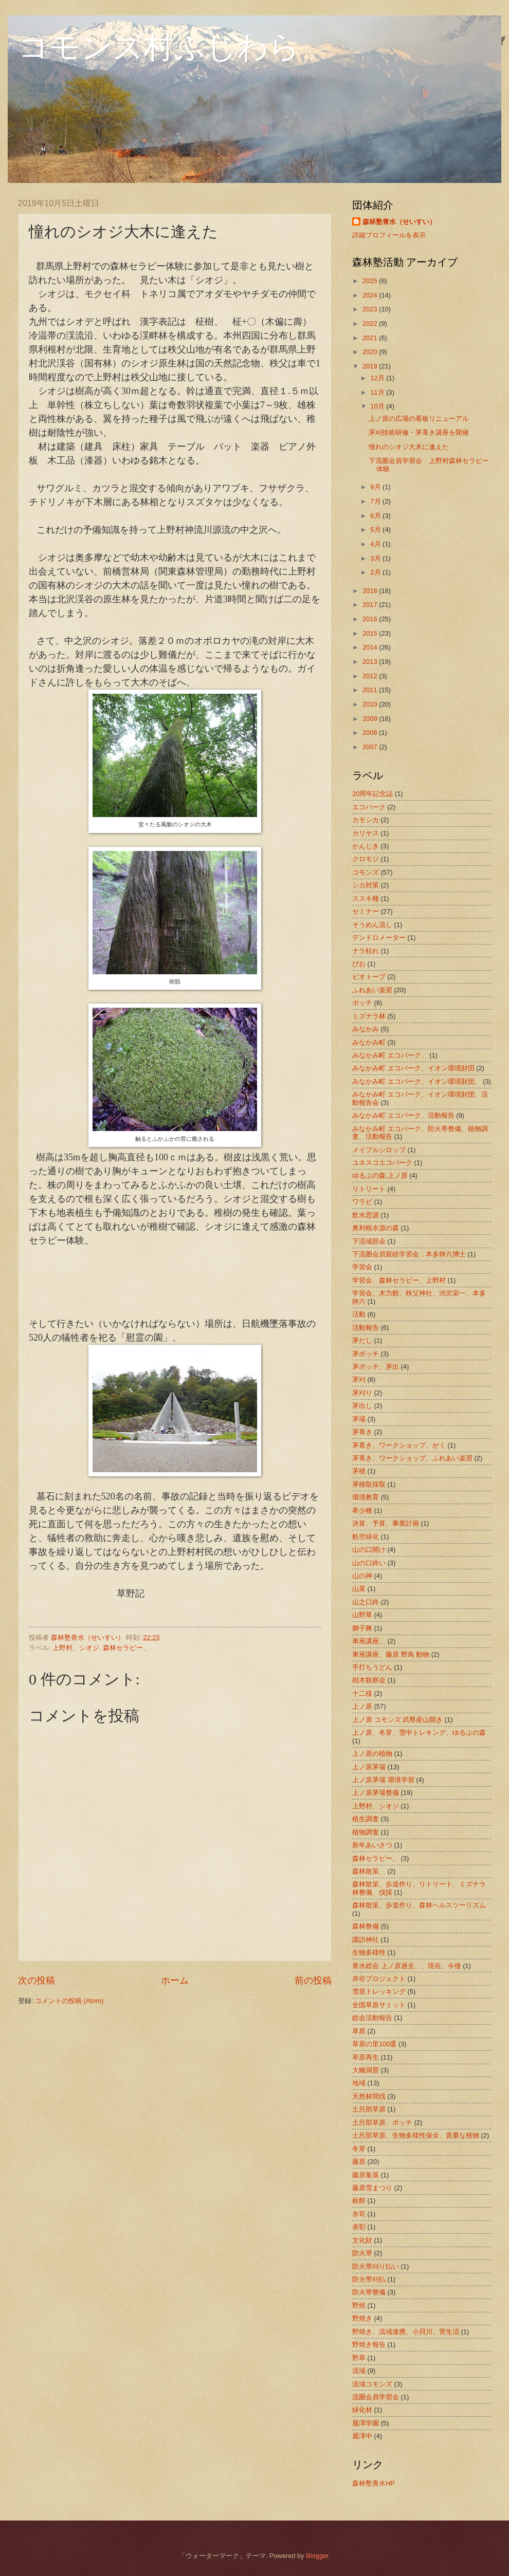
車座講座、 (369, 1641)
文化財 (362, 2240)
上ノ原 (362, 1706)
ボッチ (362, 1003)
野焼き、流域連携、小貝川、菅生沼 (405, 2332)
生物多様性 (369, 1952)
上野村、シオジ (75, 1648)
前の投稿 (313, 1980)
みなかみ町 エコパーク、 (390, 1055)
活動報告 (365, 1327)
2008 (370, 732)
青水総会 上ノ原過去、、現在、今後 (406, 1966)
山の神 (362, 1576)
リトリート (369, 1189)
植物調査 (365, 1832)
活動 (359, 1314)
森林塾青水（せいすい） (399, 222)
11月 (378, 392)
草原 (359, 2031)
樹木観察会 (369, 1680)
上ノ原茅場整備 (375, 1792)
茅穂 (359, 1471)
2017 (370, 604)
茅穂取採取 (369, 1484)
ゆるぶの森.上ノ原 (380, 1175)
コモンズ (365, 872)
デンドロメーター (379, 937)
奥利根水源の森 (375, 1228)
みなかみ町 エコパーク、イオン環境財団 (413, 1068)
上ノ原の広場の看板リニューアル (419, 418)
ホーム (175, 1980)
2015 (370, 633)
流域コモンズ (372, 2384)
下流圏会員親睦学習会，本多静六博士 (409, 1254)
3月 (376, 558)
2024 (370, 295)
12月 (378, 378)
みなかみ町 (369, 1042)
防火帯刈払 (369, 2279)
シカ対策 (365, 885)
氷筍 (359, 2214)
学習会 (362, 1267)
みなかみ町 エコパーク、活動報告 (403, 1115)
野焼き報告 (369, 2344)
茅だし (362, 1340)
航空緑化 (365, 1537)
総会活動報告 (372, 2018)
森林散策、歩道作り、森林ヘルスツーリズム (419, 1905)
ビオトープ (369, 976)
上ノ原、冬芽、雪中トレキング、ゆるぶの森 (419, 1732)
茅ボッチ (365, 1354)
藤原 (359, 2161)
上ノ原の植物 (372, 1753)
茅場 (359, 1419)
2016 (370, 619)
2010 (370, 704)
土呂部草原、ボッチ (382, 2122)
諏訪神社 (365, 1939)
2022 (370, 323)
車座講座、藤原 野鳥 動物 (390, 1654)
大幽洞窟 (365, 2070)
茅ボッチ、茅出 (375, 1366)
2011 (370, 690)
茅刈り (362, 1393)
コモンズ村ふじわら (159, 47)
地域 (359, 2083)
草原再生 (365, 2057)
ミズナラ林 (369, 1016)
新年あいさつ (372, 1845)
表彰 (359, 2227)
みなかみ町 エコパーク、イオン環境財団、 (416, 1081)
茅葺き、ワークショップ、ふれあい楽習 (412, 1458)
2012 (370, 676)
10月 (378, 406)
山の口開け (369, 1549)
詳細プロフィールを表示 (389, 235)
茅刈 (359, 1379)
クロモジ (365, 859)
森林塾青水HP (373, 2483)
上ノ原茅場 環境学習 (383, 1780)
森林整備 (365, 1926)
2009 (370, 718)
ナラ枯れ (365, 951)
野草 (359, 2358)
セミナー (365, 911)
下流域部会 (369, 1241)
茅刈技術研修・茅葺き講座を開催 (419, 432)
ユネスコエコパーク (382, 1162)
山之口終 (365, 1602)
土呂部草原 (369, 2109)
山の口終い (369, 1563)
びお (359, 964)
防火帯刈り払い (375, 2266)
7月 (376, 501)
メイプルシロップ (379, 1150)
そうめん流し (372, 925)
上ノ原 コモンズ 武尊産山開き (397, 1719)
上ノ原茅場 (369, 1767)
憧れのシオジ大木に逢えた (409, 447)
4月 (376, 544)
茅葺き (362, 1432)
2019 (370, 366)
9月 (376, 487)
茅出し (362, 1406)
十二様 (362, 1693)
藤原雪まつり (372, 2188)
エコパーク (369, 807)
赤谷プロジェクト (379, 1978)
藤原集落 (365, 2175)
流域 (359, 2371)
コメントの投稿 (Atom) (69, 2001)
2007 (370, 747)
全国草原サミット (379, 2005)
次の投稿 (36, 1980)
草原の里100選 (374, 2044)
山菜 (359, 1588)
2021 (370, 338)
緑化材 (362, 2410)
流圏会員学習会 (375, 2397)
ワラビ (362, 1202)
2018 (370, 591)
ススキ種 (365, 898)
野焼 (359, 2305)
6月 (376, 516)
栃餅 (359, 2200)
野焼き (362, 2318)
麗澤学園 (365, 2423)
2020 (370, 352)
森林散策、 (369, 1871)
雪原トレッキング (379, 1991)
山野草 (362, 1615)
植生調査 (365, 1819)
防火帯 (362, 2253)
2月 (376, 572)
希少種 (362, 1510)
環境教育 (365, 1497)
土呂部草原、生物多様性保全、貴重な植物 (415, 2135)
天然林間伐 (369, 2096)
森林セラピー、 (126, 1648)
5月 (376, 529)
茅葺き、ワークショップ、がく (399, 1445)
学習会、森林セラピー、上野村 (399, 1280)
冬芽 (359, 2149)
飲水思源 (365, 1215)
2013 (370, 661)
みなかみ (365, 1029)
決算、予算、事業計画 (385, 1523)
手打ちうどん (372, 1667)
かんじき (365, 846)
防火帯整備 (369, 2292)
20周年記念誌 (372, 794)
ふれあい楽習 (372, 990)
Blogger (317, 2556)
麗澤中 (362, 2436)
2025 (370, 281)
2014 (370, 647)
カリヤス (365, 833)
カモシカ (365, 820)
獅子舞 (362, 1628)
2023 (370, 309)
